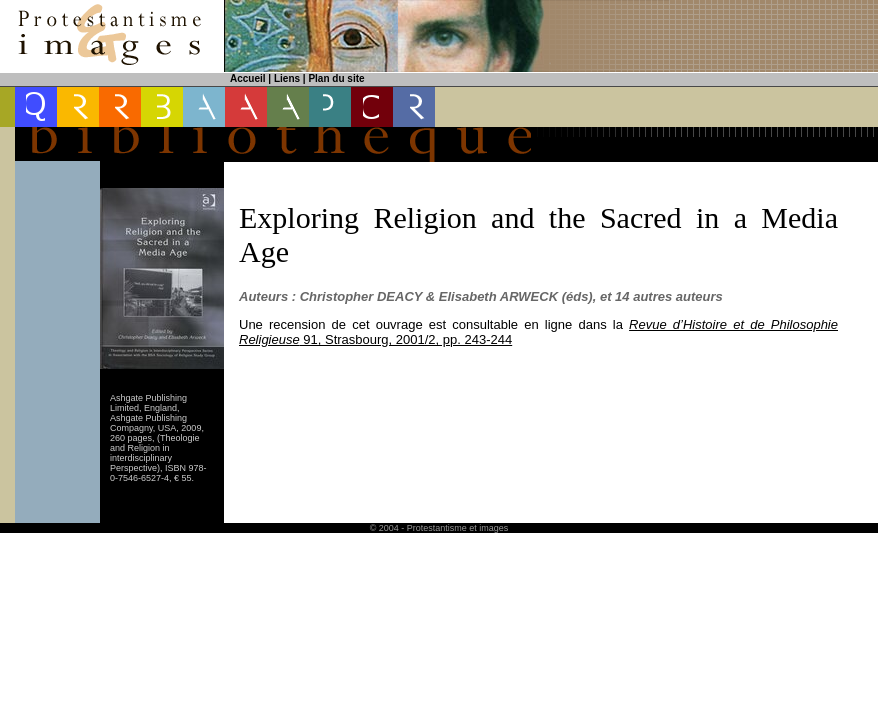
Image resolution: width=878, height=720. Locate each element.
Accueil (248, 78)
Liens (287, 78)
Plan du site (336, 78)
